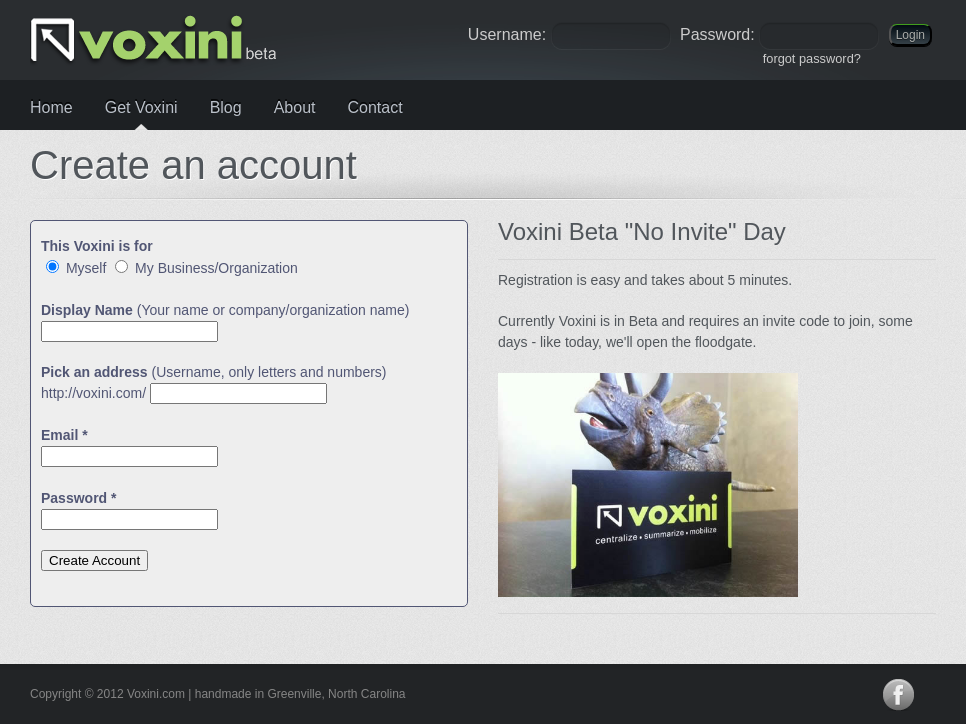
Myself (76, 268)
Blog (226, 108)
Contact (374, 108)
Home (51, 108)
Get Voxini (141, 108)
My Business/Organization (206, 268)
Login (910, 35)
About (295, 108)
